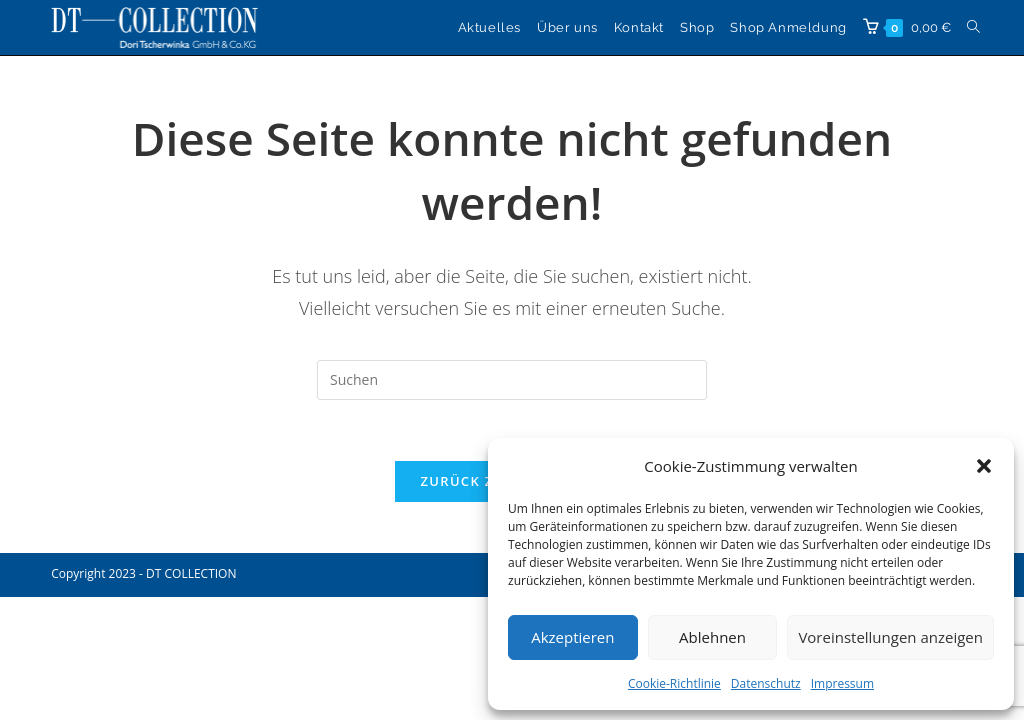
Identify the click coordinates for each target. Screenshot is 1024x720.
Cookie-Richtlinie (674, 683)
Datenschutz (766, 683)
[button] (984, 466)
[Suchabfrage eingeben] (512, 380)
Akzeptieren (572, 637)
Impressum (842, 683)
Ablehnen (712, 637)
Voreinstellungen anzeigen (890, 637)
